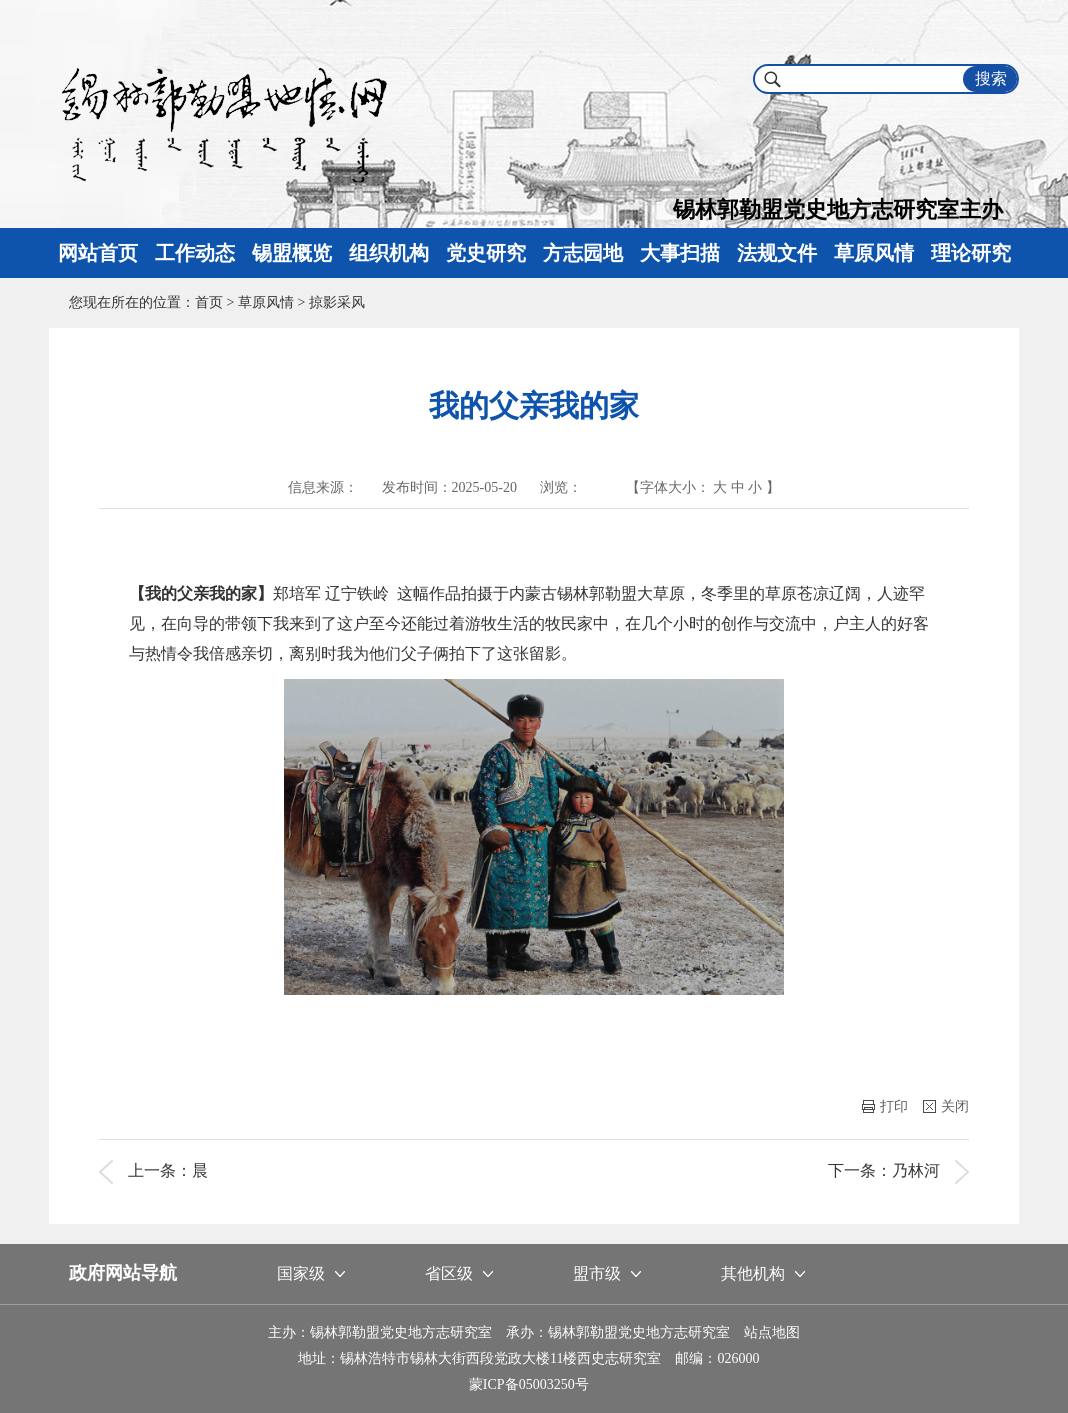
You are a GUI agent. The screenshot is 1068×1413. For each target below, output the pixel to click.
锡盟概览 (292, 253)
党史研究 (486, 253)
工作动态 (195, 253)
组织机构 (389, 253)
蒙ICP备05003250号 (529, 1384)
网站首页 (98, 253)
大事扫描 (680, 253)
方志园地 (583, 253)
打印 (885, 1106)
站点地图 (772, 1332)
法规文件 (777, 253)
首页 (209, 302)
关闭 (946, 1106)
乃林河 (916, 1170)
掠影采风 (337, 302)
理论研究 (971, 253)
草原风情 (874, 253)
